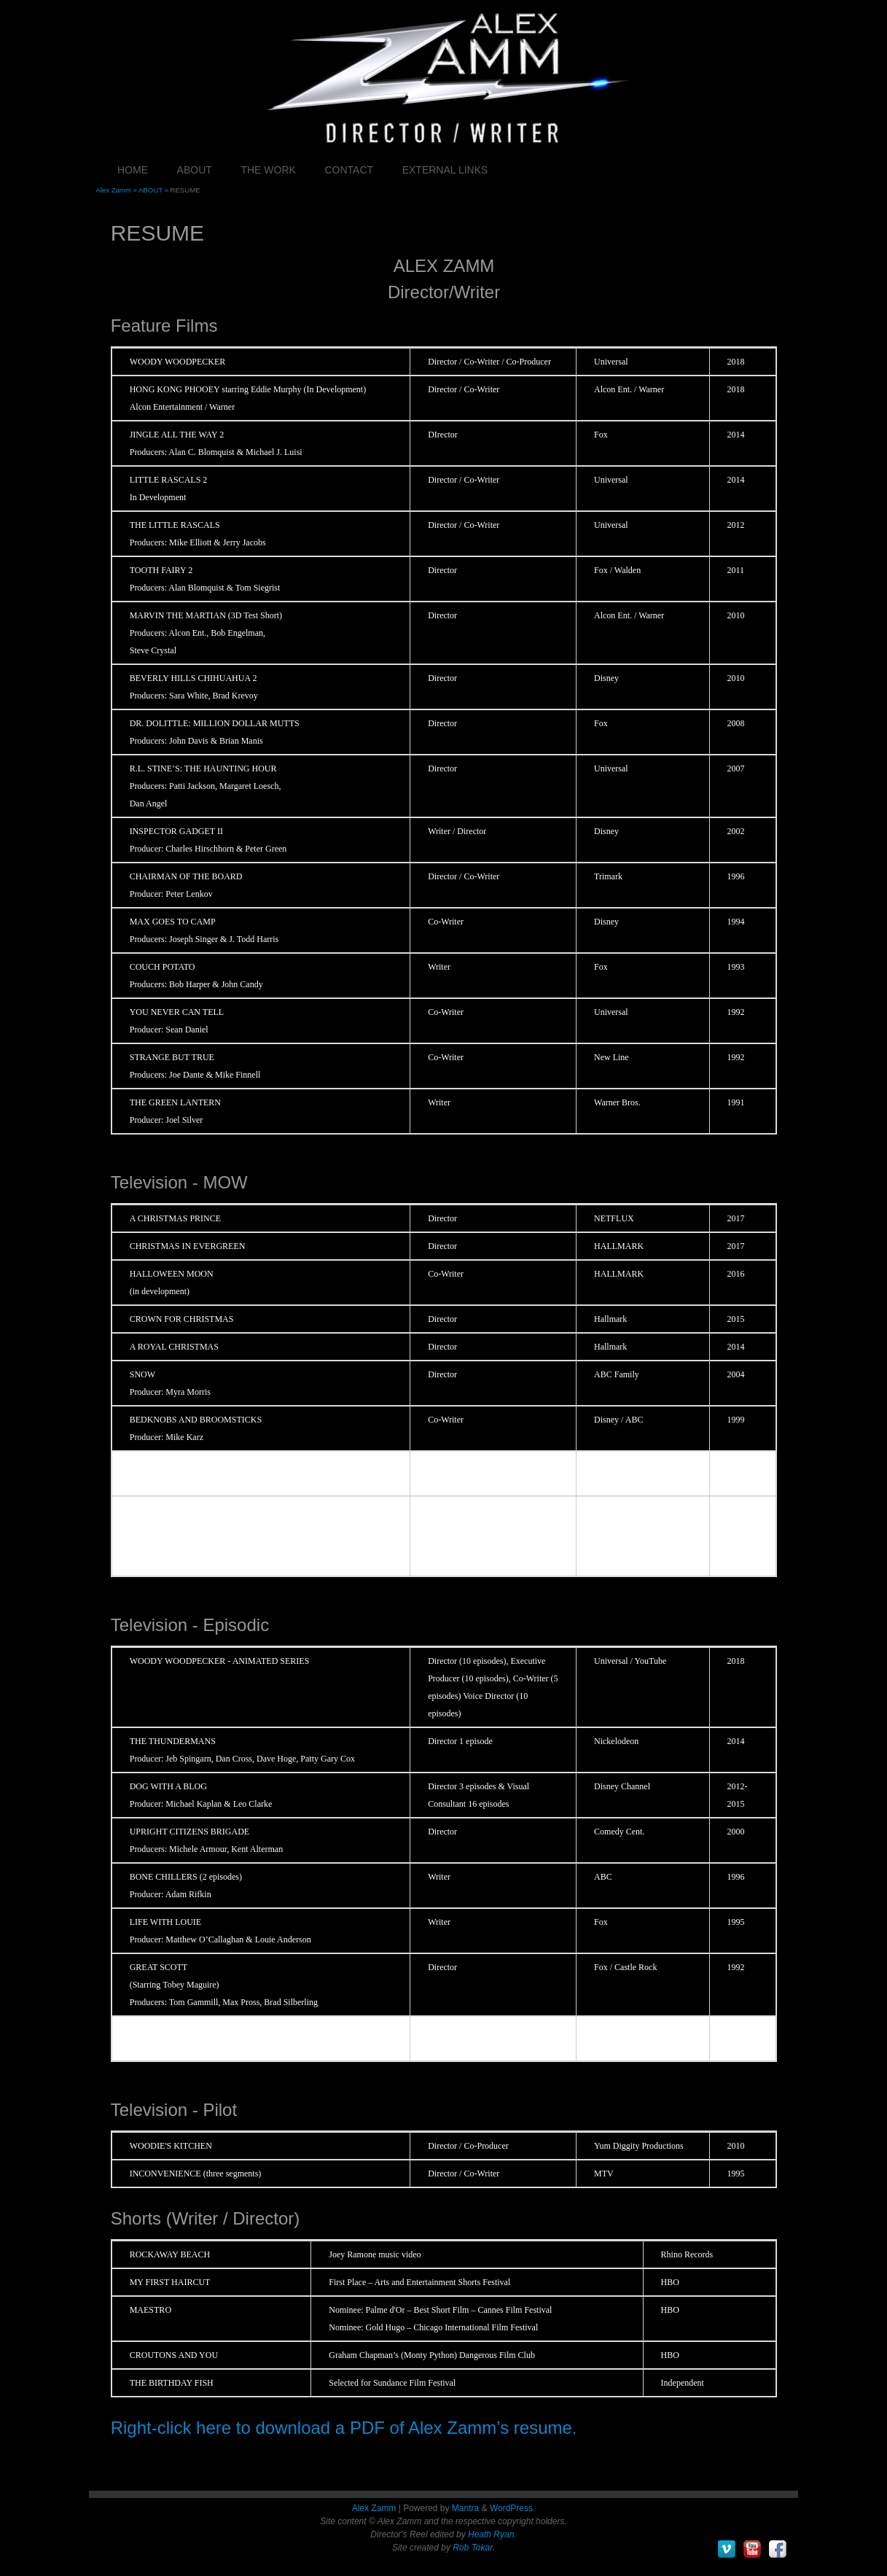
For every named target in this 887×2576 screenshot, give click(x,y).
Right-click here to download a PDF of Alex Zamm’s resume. (344, 2427)
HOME (132, 170)
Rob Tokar (472, 2547)
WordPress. (512, 2508)
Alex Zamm (374, 2508)
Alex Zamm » (116, 190)
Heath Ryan (491, 2534)
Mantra (465, 2508)
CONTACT (348, 170)
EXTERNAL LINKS (445, 170)
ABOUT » (154, 190)
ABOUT (194, 170)
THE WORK (268, 170)
